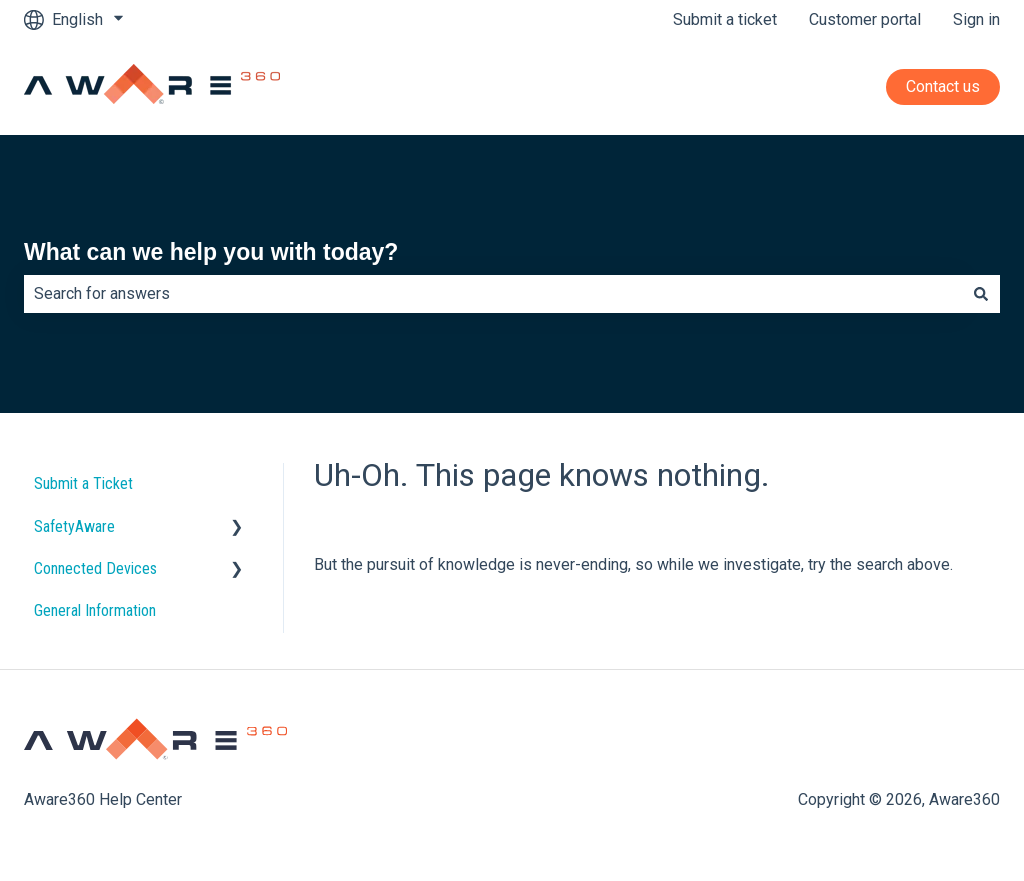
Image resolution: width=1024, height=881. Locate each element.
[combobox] (493, 294)
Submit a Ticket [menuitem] (83, 483)
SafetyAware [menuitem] (74, 526)
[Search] (981, 294)
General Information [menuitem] (95, 610)
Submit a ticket (725, 19)
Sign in (976, 19)
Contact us (943, 86)
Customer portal (865, 19)
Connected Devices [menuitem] (95, 568)
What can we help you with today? (211, 252)
